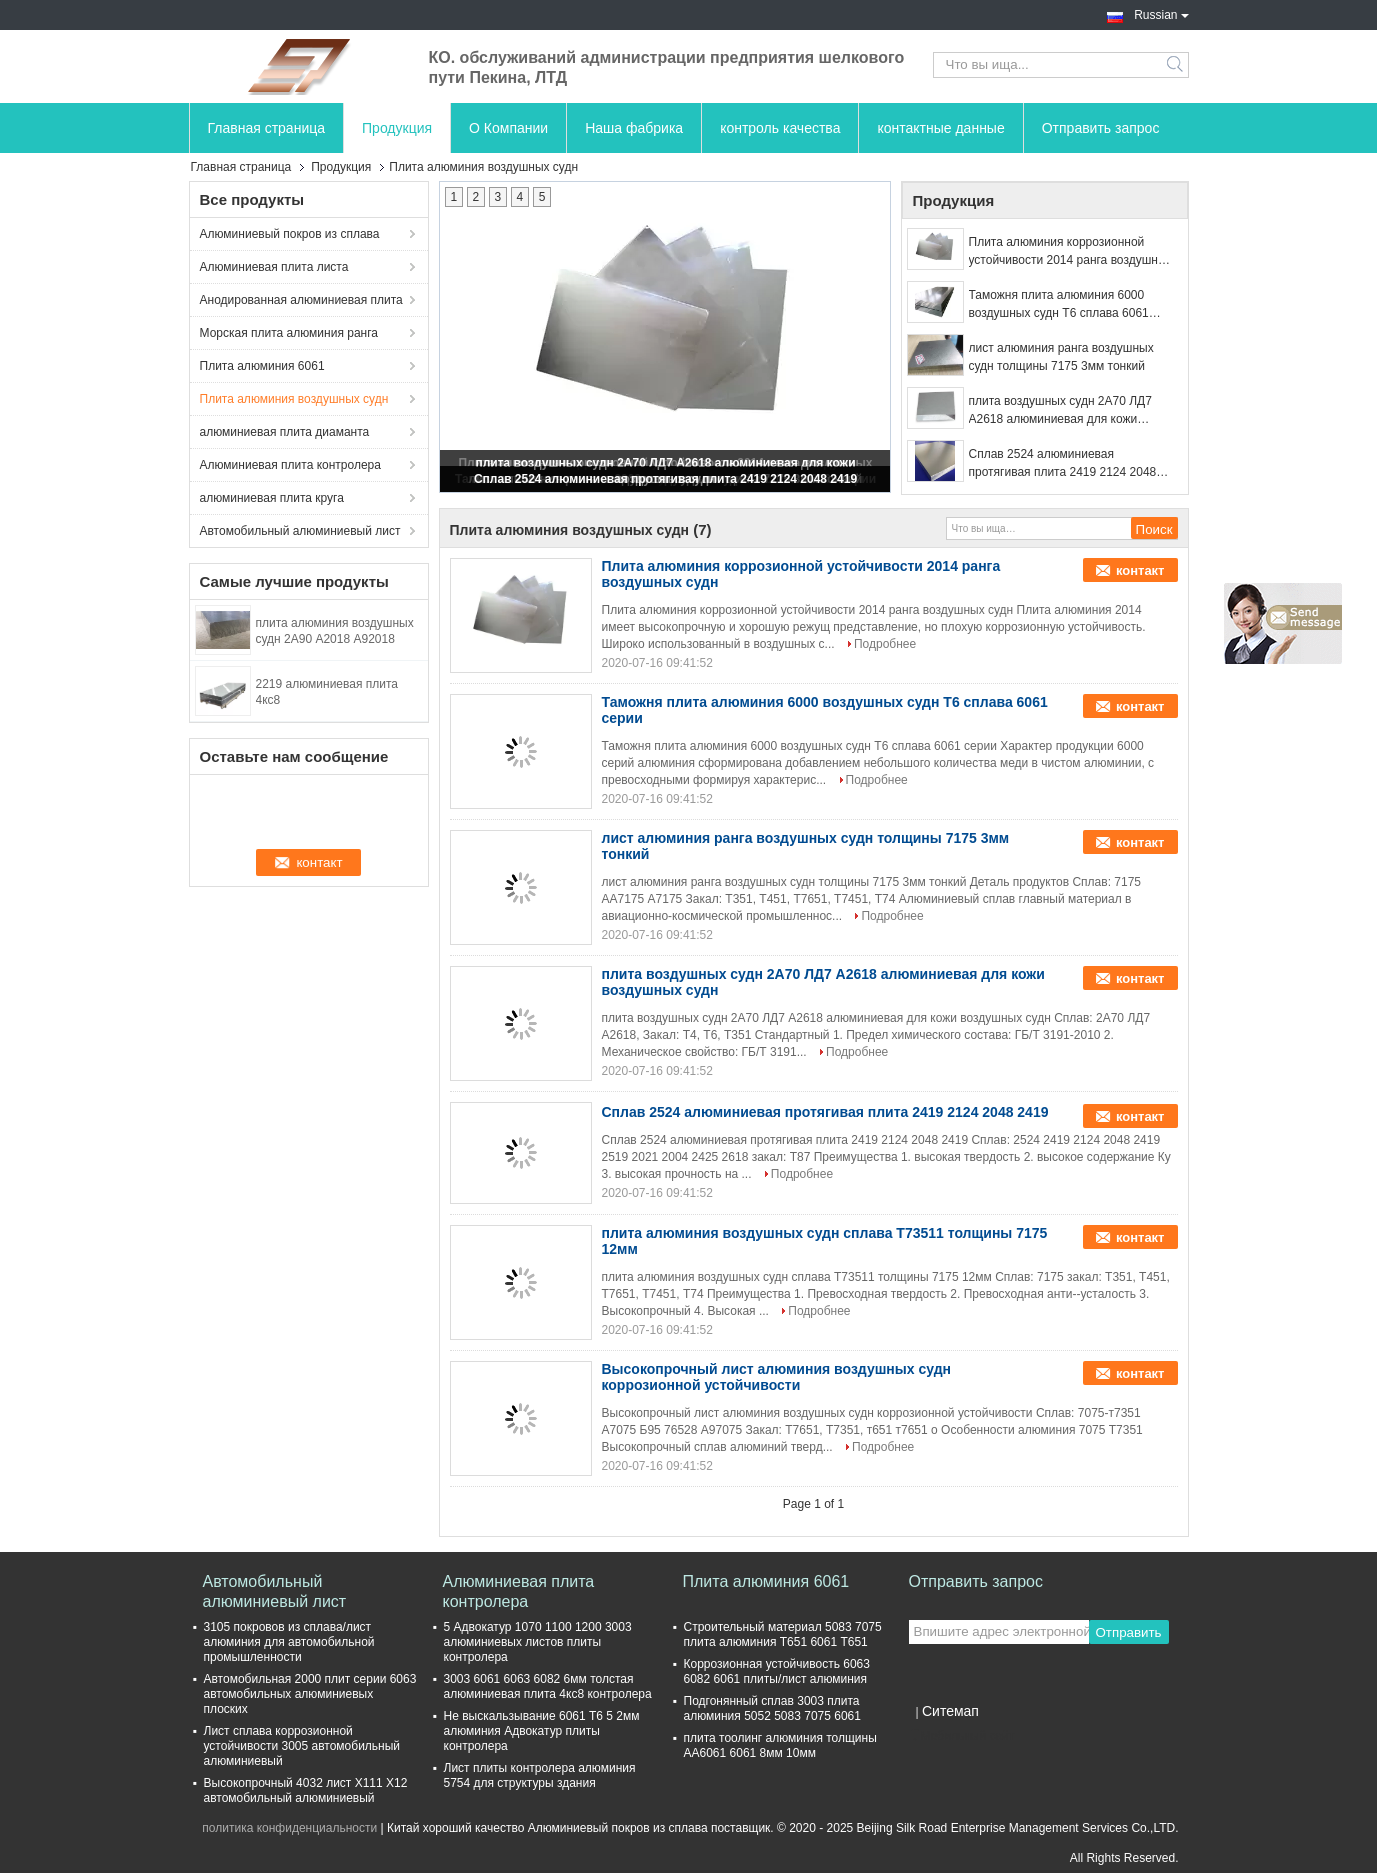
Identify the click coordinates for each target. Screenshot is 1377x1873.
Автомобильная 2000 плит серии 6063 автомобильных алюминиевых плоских (310, 1694)
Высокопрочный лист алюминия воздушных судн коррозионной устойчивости (777, 1377)
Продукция (397, 128)
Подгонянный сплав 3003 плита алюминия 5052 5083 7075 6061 (772, 1708)
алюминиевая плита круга (272, 498)
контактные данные (940, 128)
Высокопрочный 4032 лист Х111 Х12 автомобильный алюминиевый (306, 1790)
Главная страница (267, 128)
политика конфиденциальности (289, 1828)
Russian (1161, 13)
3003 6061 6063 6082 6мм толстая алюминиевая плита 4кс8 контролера (548, 1686)
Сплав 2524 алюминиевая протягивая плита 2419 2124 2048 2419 (665, 479)
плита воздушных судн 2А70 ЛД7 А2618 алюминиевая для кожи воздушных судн (1060, 411)
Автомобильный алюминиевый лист (300, 531)
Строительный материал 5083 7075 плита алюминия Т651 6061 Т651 (783, 1634)
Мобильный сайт (962, 1736)
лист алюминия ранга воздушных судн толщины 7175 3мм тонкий (1061, 357)
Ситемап (950, 1711)
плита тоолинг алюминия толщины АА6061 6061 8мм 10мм (780, 1745)
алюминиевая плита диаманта (285, 432)
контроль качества (780, 128)
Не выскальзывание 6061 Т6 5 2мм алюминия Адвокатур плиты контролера (542, 1731)
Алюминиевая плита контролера (290, 465)
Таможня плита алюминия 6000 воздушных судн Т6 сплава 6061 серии (1059, 305)
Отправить (1128, 1632)
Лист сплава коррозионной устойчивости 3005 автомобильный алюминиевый (302, 1746)
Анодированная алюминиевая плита (301, 300)
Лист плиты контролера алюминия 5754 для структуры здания (540, 1775)
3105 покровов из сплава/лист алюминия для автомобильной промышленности (289, 1642)
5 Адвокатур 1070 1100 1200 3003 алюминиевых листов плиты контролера (538, 1642)
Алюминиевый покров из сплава (290, 234)
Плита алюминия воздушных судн (294, 399)
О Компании (508, 128)
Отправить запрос (1101, 128)
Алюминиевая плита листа (274, 267)
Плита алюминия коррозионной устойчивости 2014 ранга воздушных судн (1071, 252)
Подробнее (885, 644)
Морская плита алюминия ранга (289, 333)
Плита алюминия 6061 (262, 366)
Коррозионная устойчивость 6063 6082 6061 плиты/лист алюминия (777, 1671)
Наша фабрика (634, 128)
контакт (1140, 570)
